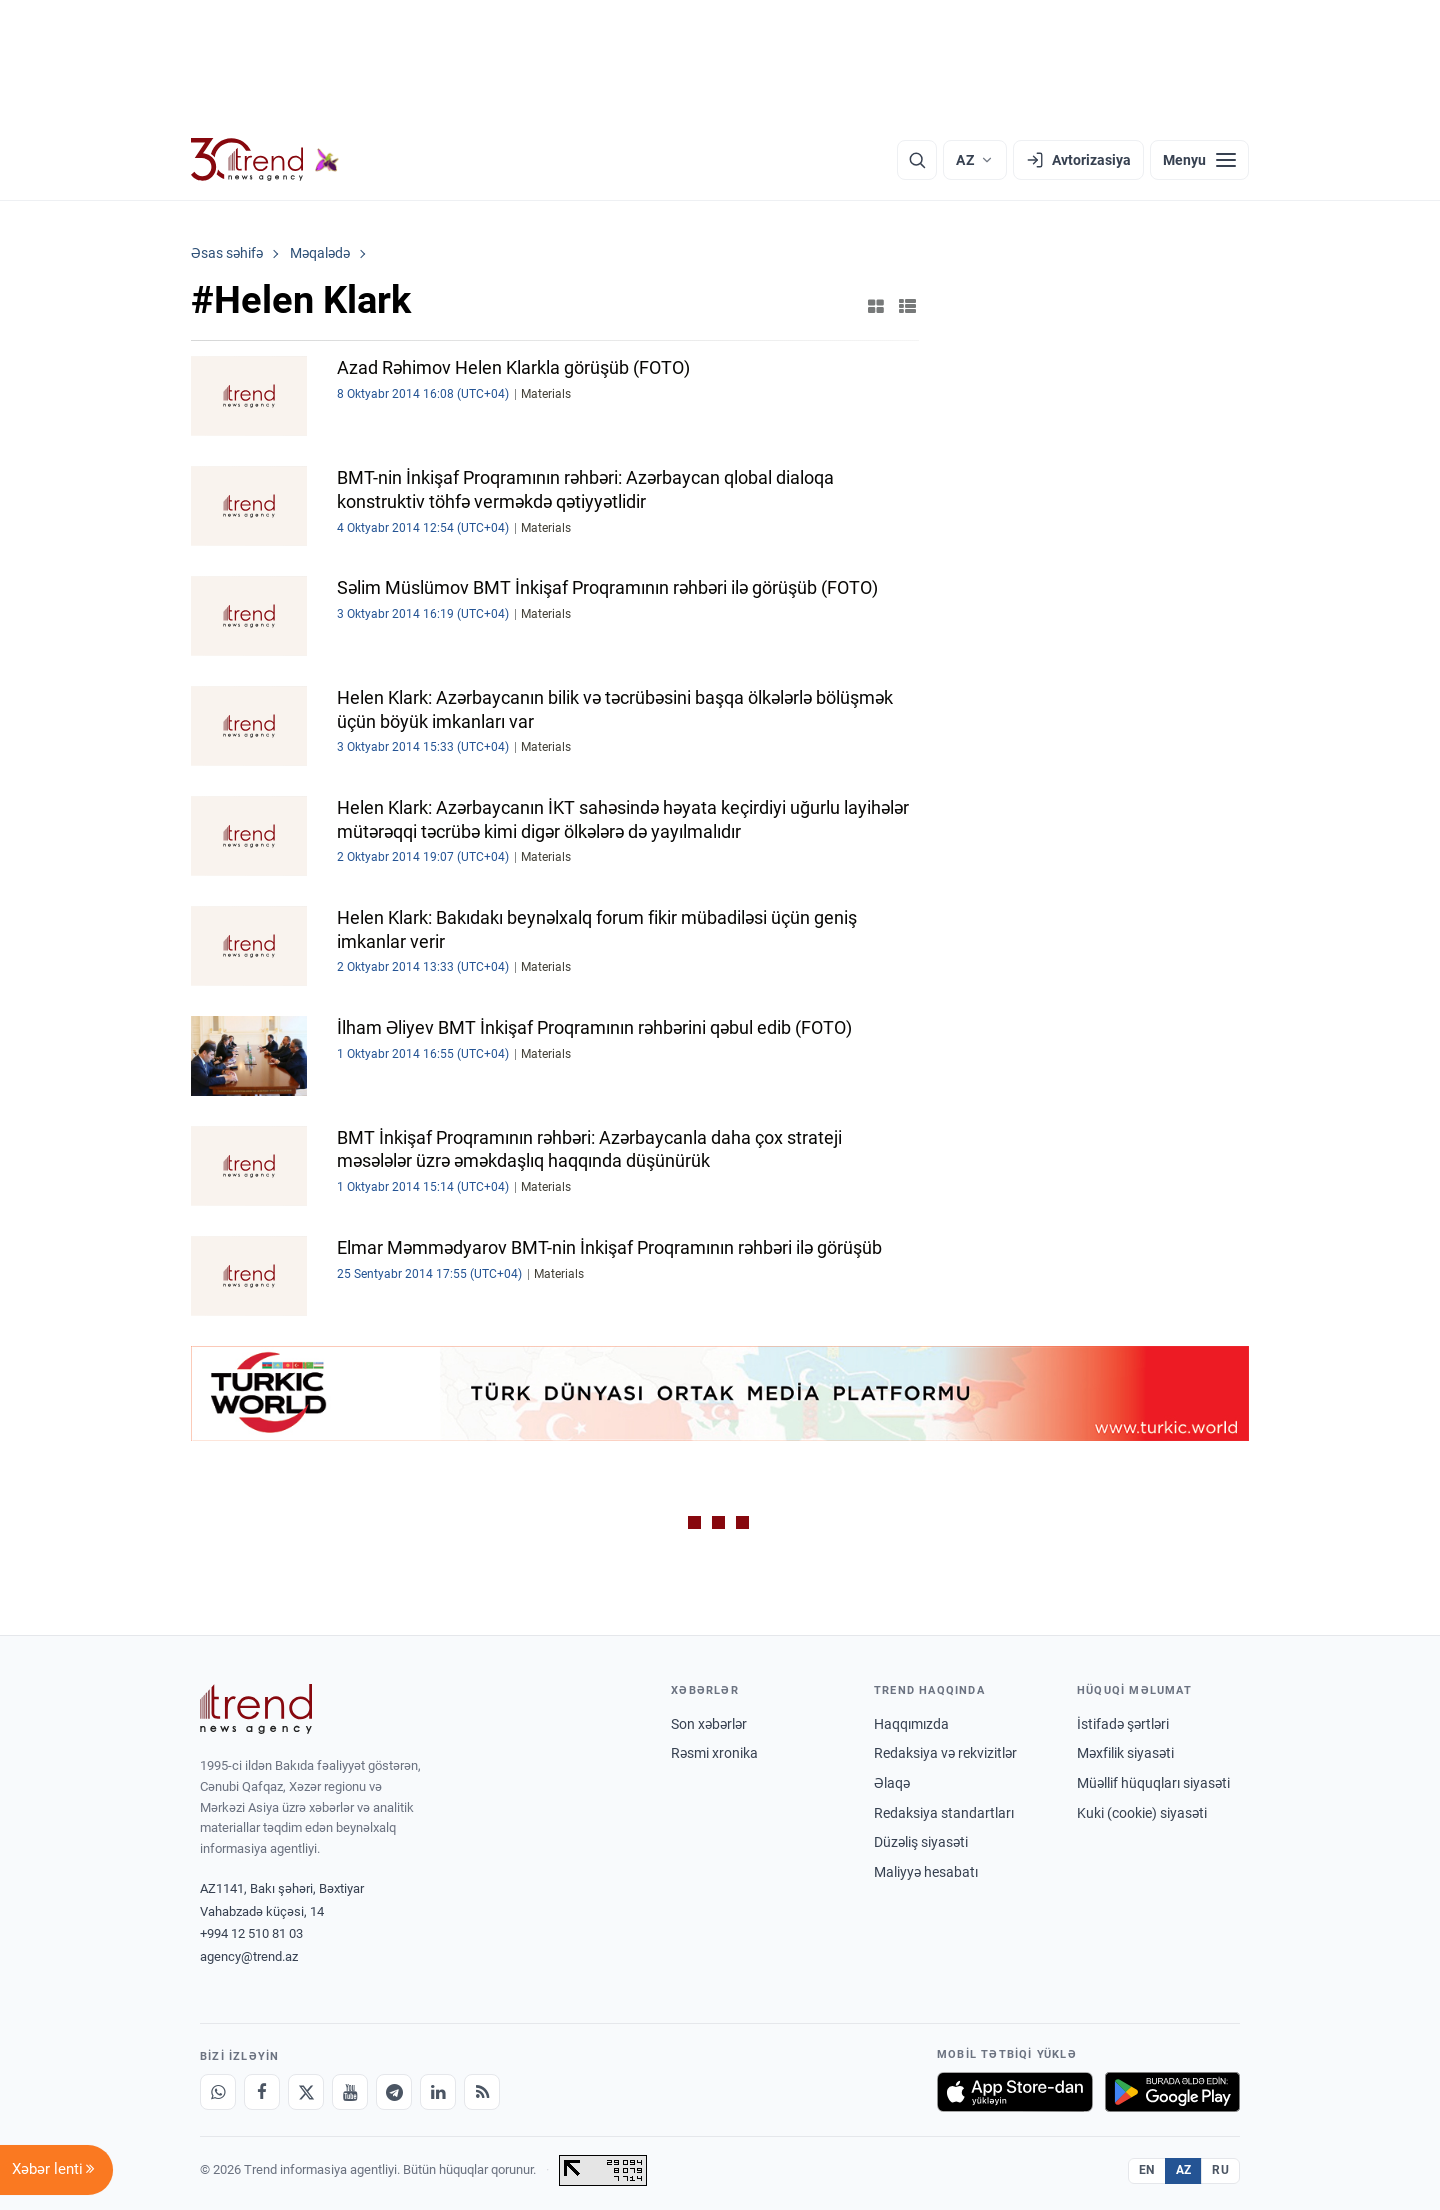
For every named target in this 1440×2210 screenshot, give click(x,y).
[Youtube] (350, 2092)
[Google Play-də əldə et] (1172, 2092)
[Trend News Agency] (256, 1709)
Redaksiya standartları (944, 1813)
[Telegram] (394, 2092)
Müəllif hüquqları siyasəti (1153, 1783)
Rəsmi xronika (714, 1753)
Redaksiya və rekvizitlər (945, 1753)
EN (1147, 2170)
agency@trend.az (249, 1956)
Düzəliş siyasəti (921, 1842)
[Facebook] (262, 2092)
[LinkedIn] (438, 2092)
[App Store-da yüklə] (1015, 2092)
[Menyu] (1199, 160)
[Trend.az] (265, 160)
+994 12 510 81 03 (251, 1933)
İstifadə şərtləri (1123, 1724)
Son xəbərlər (709, 1724)
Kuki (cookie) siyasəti (1142, 1813)
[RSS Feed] (482, 2092)
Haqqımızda (911, 1724)
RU (1220, 2170)
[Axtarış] (917, 160)
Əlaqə (892, 1783)
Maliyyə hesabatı (926, 1872)
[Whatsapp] (218, 2092)
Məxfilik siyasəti (1125, 1753)
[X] (306, 2092)
